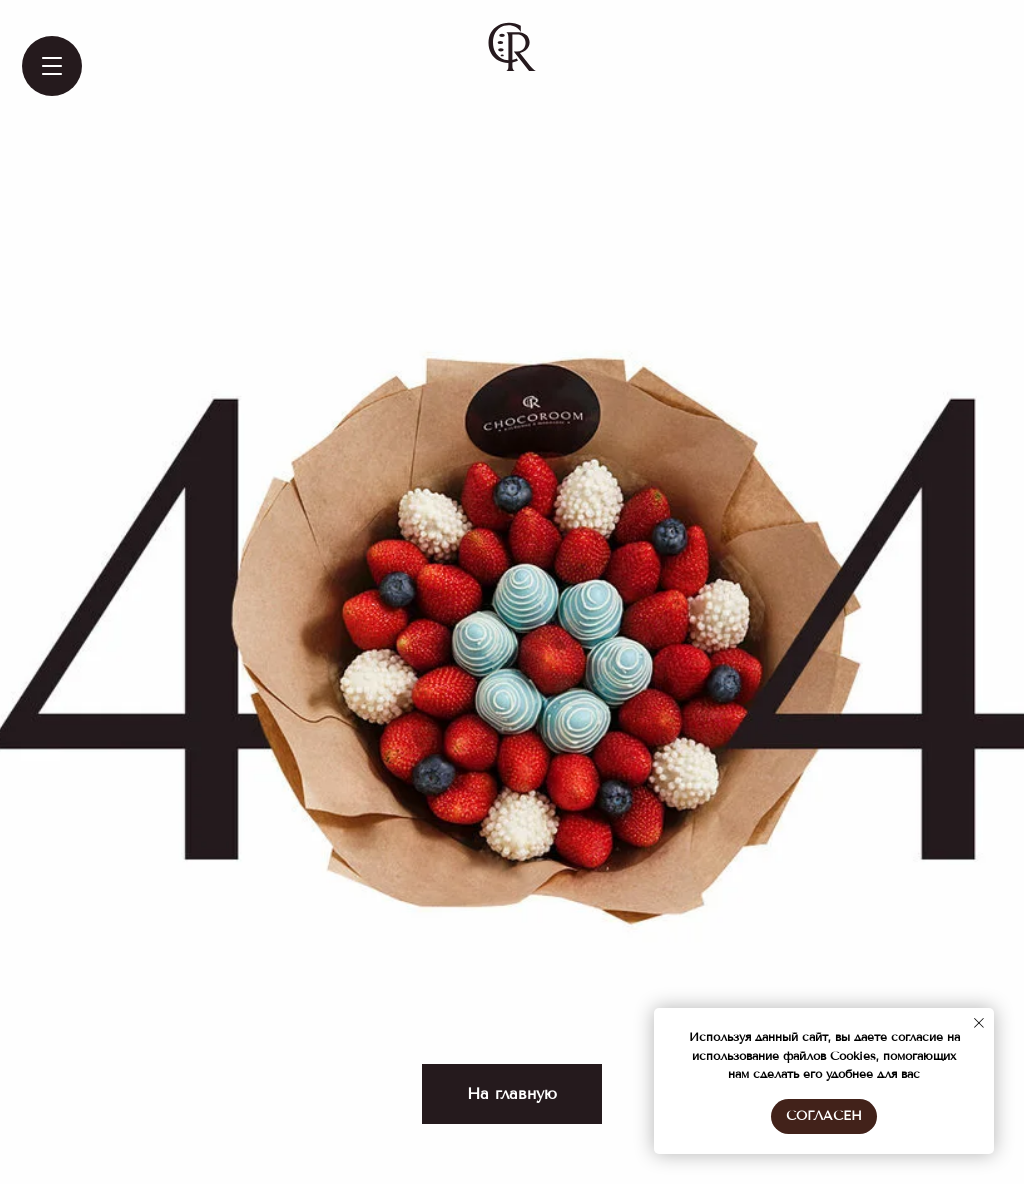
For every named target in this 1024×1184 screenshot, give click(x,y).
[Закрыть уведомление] (979, 1023)
